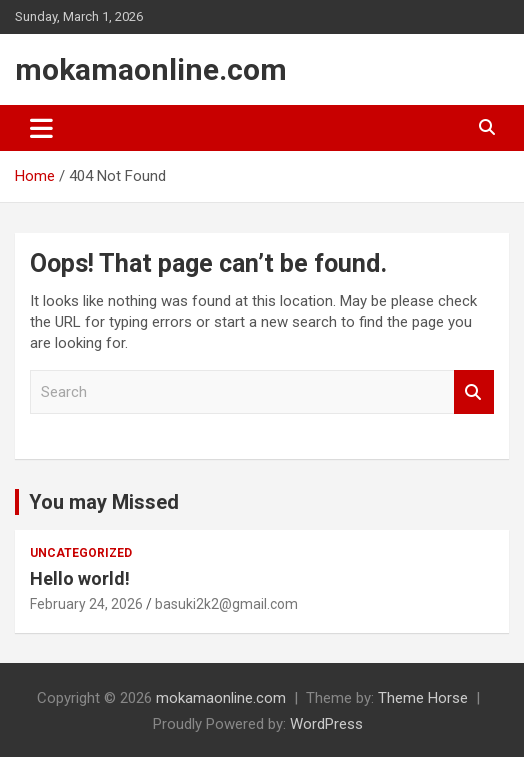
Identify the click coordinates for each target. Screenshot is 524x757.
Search (474, 392)
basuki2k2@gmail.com (226, 604)
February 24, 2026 (86, 604)
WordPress (326, 724)
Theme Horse (423, 698)
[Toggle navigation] (41, 128)
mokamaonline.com (151, 69)
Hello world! (80, 578)
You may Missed (104, 502)
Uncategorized (81, 553)
